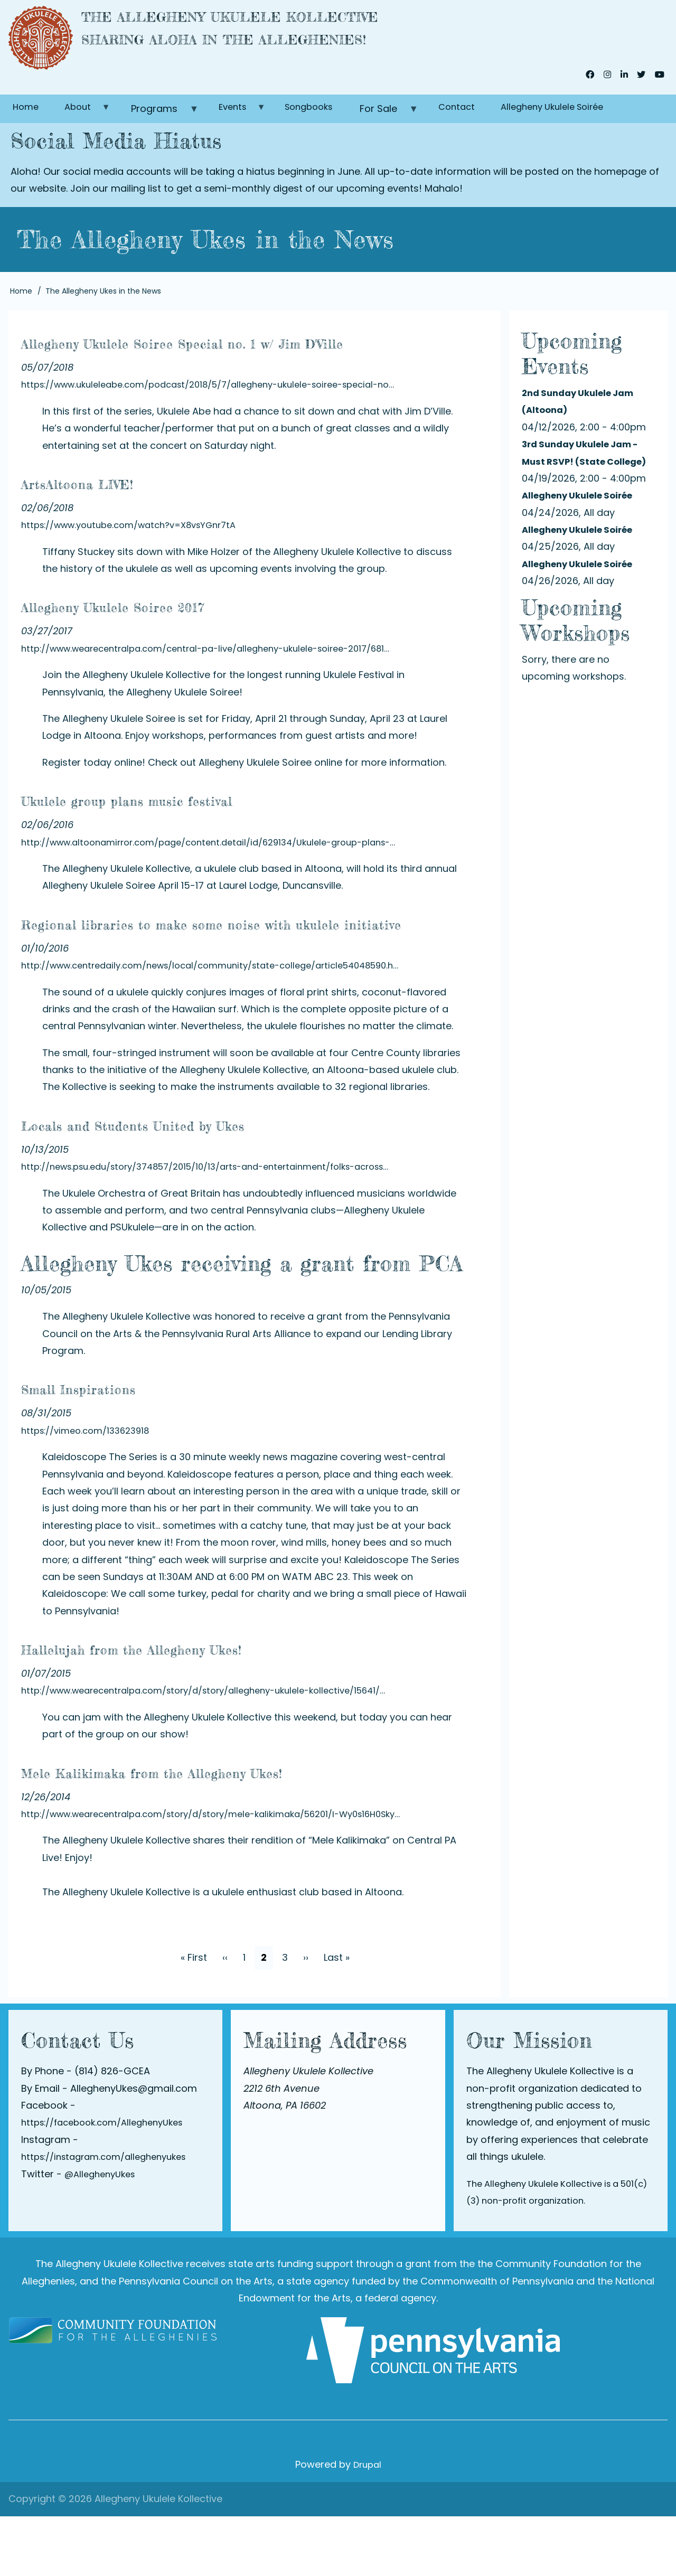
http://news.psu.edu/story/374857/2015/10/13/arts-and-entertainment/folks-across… (224, 1226)
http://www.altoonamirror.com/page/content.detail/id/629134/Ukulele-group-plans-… (225, 876)
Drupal (367, 2524)
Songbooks (331, 117)
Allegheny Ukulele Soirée (590, 117)
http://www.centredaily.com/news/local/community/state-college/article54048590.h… (227, 1024)
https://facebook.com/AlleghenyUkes (110, 2181)
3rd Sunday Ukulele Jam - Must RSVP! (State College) (586, 470)
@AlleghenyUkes (103, 2233)
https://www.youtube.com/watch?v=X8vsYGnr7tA (139, 559)
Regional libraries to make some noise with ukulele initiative (245, 968)
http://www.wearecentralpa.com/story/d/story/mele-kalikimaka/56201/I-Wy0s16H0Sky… (229, 1873)
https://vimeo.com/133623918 (91, 1490)
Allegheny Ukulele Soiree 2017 (174, 639)
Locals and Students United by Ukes (207, 1183)
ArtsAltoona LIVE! (114, 516)
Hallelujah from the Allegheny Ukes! (206, 1706)
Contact (486, 117)
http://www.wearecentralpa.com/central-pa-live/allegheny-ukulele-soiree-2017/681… (222, 682)
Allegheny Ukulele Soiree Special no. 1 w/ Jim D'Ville (233, 362)
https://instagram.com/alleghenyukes (111, 2216)
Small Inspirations (116, 1447)
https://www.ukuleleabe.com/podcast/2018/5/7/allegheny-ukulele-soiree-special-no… (226, 418)
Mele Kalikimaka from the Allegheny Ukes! (240, 1830)
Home (28, 117)
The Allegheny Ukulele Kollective (301, 21)
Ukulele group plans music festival (197, 832)
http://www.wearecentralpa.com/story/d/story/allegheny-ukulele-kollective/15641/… (220, 1750)
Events (250, 121)
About (89, 121)
